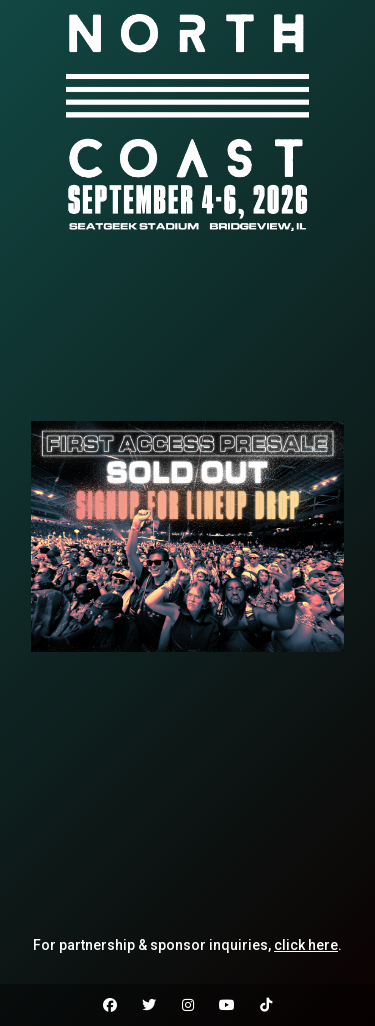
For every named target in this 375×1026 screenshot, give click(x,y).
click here (306, 945)
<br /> (187, 329)
